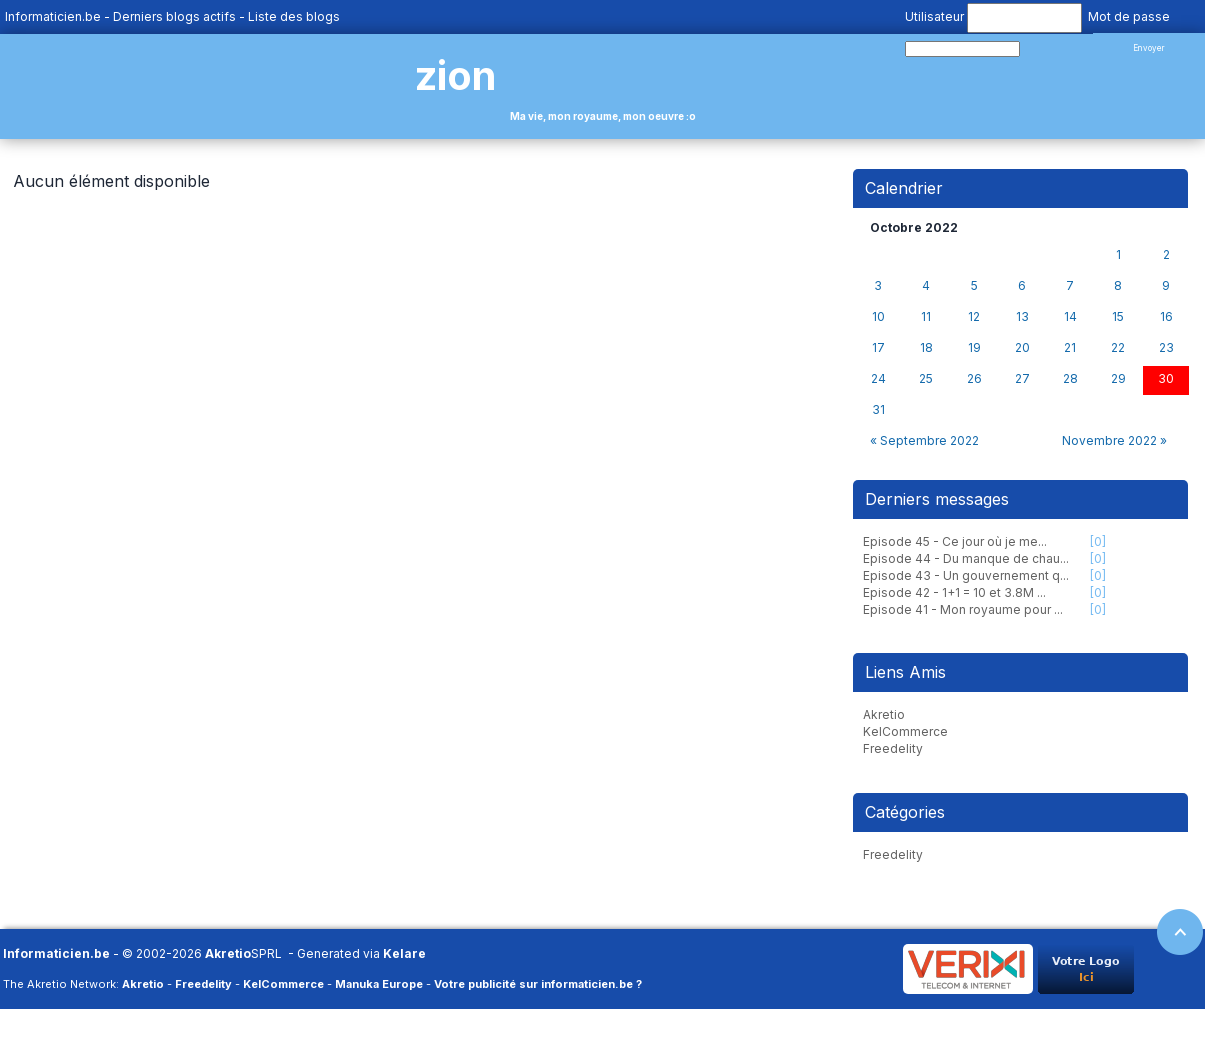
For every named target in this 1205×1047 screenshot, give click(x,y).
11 (926, 317)
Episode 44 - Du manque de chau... (966, 558)
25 (926, 379)
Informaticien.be (53, 16)
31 (878, 410)
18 (926, 348)
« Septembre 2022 (924, 440)
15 (1118, 317)
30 (1166, 379)
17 (878, 348)
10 (878, 317)
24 (878, 379)
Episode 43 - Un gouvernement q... (966, 575)
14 (1070, 317)
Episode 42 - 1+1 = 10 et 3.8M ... (954, 592)
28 (1070, 379)
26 (974, 379)
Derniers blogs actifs (174, 16)
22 (1118, 348)
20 (1022, 348)
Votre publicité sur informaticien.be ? (538, 984)
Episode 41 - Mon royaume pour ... (963, 609)
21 (1070, 348)
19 (974, 348)
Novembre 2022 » (1114, 440)
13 (1022, 317)
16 (1166, 317)
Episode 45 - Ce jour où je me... (955, 541)
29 (1118, 379)
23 (1166, 348)
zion (455, 75)
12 (974, 317)
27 (1022, 379)
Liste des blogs (294, 16)
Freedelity (893, 748)
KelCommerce (905, 731)
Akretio (884, 714)
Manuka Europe (379, 984)
